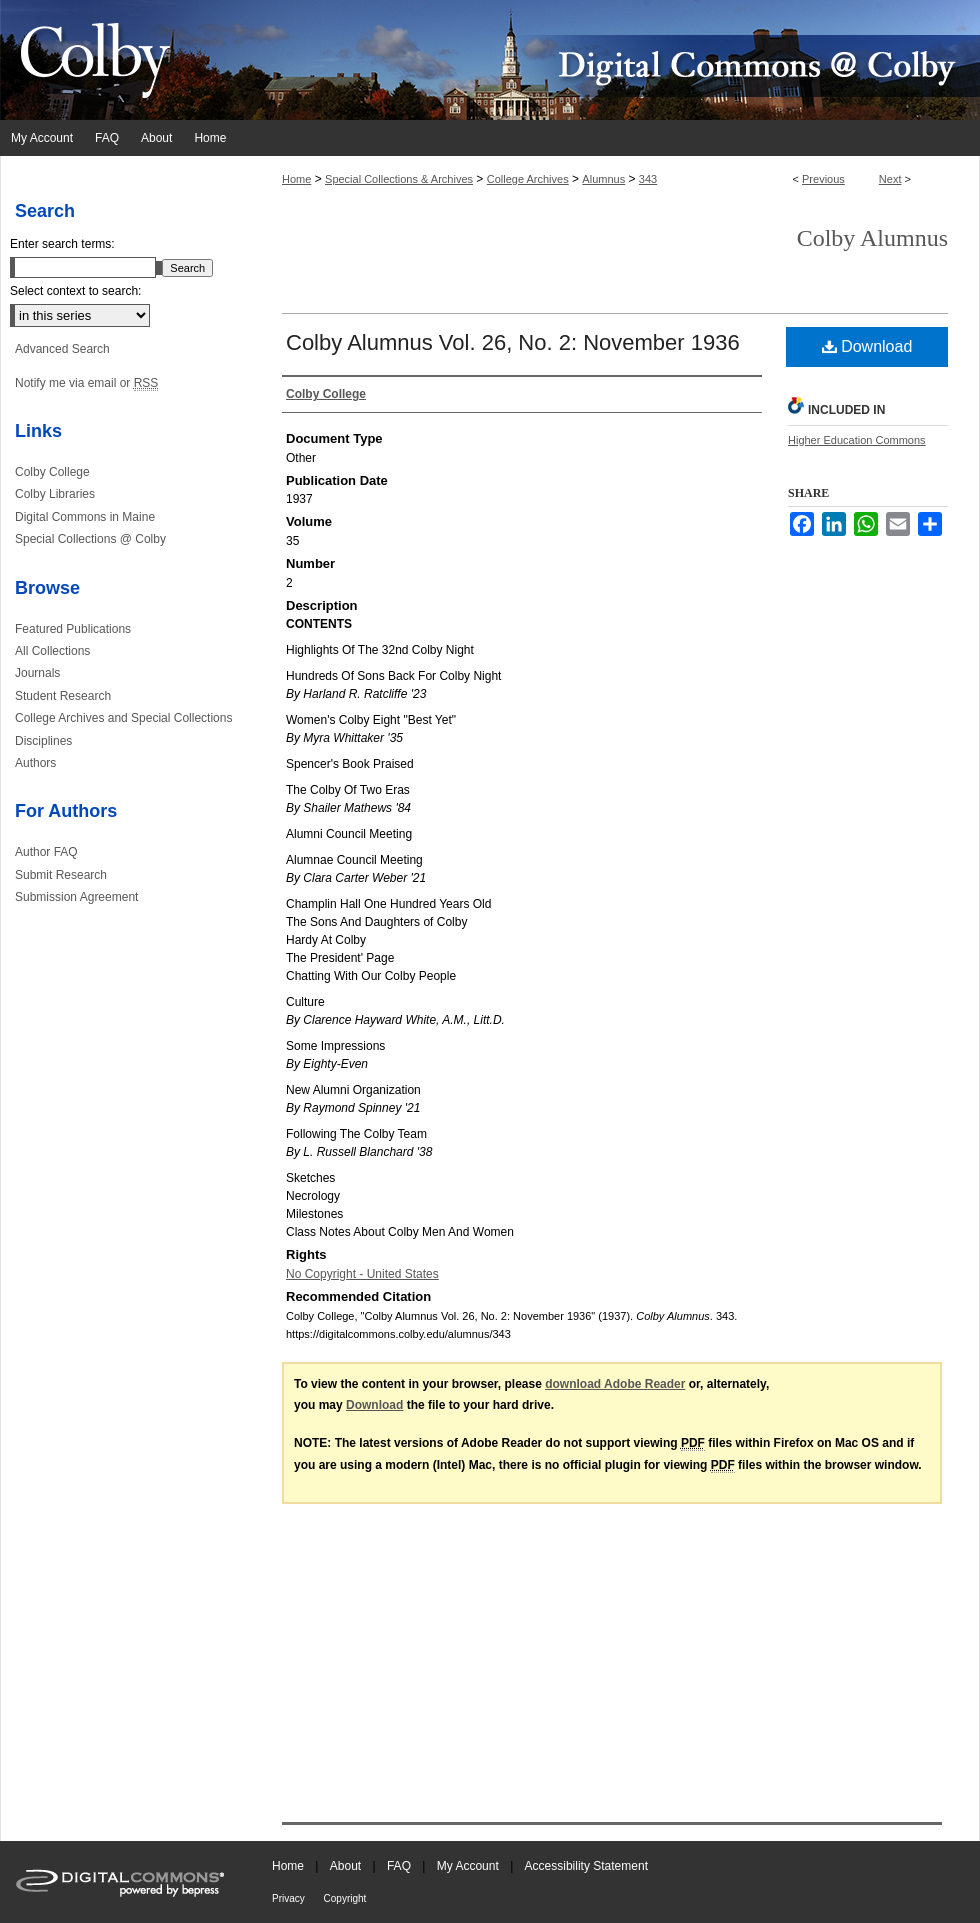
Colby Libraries (55, 494)
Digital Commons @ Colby (610, 60)
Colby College (52, 472)
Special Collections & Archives (399, 179)
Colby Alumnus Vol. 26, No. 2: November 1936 (513, 342)
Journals (37, 673)
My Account (469, 1866)
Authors (35, 763)
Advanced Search (62, 349)
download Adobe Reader (615, 1384)
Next (890, 179)
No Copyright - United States (362, 1274)
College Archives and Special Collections (123, 718)
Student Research (63, 696)
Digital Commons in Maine (85, 517)
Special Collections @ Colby (90, 539)
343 (648, 179)
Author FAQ (46, 852)
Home (296, 179)
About (347, 1866)
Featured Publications (73, 629)
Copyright (345, 1898)
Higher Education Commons (857, 440)
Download (867, 346)
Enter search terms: (62, 244)
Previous (823, 179)
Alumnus (603, 179)
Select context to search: (75, 291)
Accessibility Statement (586, 1866)
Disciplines (43, 741)
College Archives (528, 179)
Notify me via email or (86, 383)
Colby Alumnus (872, 238)
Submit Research (61, 875)
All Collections (52, 651)
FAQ (400, 1866)
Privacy (290, 1898)
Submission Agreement (76, 897)
